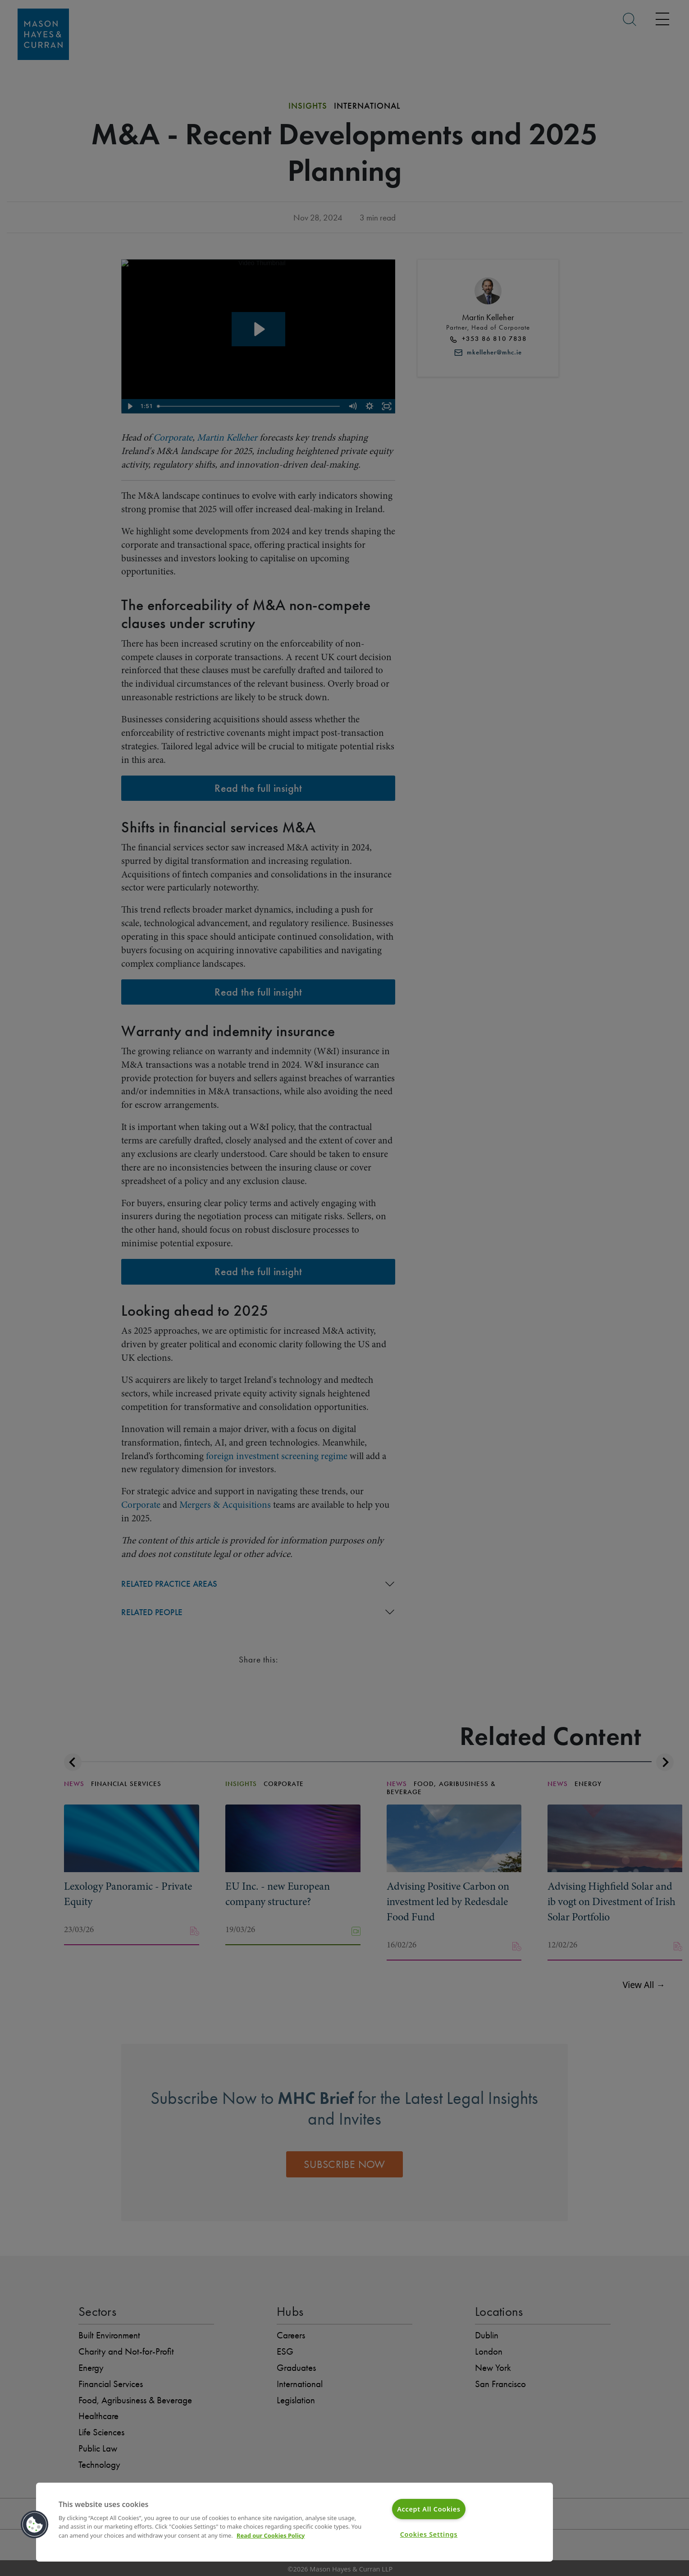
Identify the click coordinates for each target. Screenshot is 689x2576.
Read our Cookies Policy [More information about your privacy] (271, 2535)
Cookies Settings (429, 2534)
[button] (34, 2524)
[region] (294, 2522)
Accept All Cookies (429, 2509)
